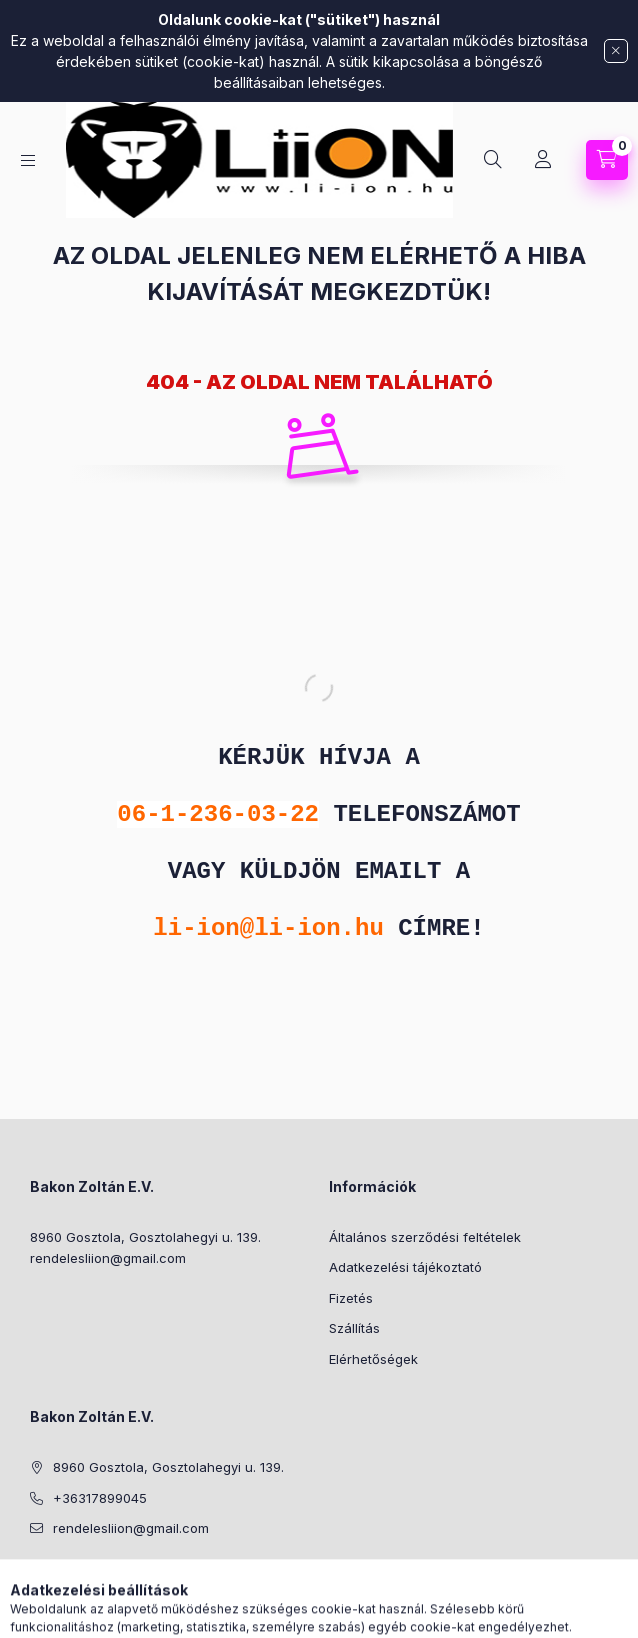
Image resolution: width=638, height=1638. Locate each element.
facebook (36, 1579)
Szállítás (354, 1328)
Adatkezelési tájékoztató (405, 1267)
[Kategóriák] (28, 160)
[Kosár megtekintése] (607, 160)
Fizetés (351, 1298)
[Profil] (543, 160)
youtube (156, 1579)
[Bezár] (616, 51)
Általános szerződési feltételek (425, 1237)
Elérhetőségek (373, 1359)
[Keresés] (493, 160)
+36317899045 (100, 1498)
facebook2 (116, 1579)
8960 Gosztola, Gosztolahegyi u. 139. (145, 1237)
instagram (76, 1579)
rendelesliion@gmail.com (108, 1258)
